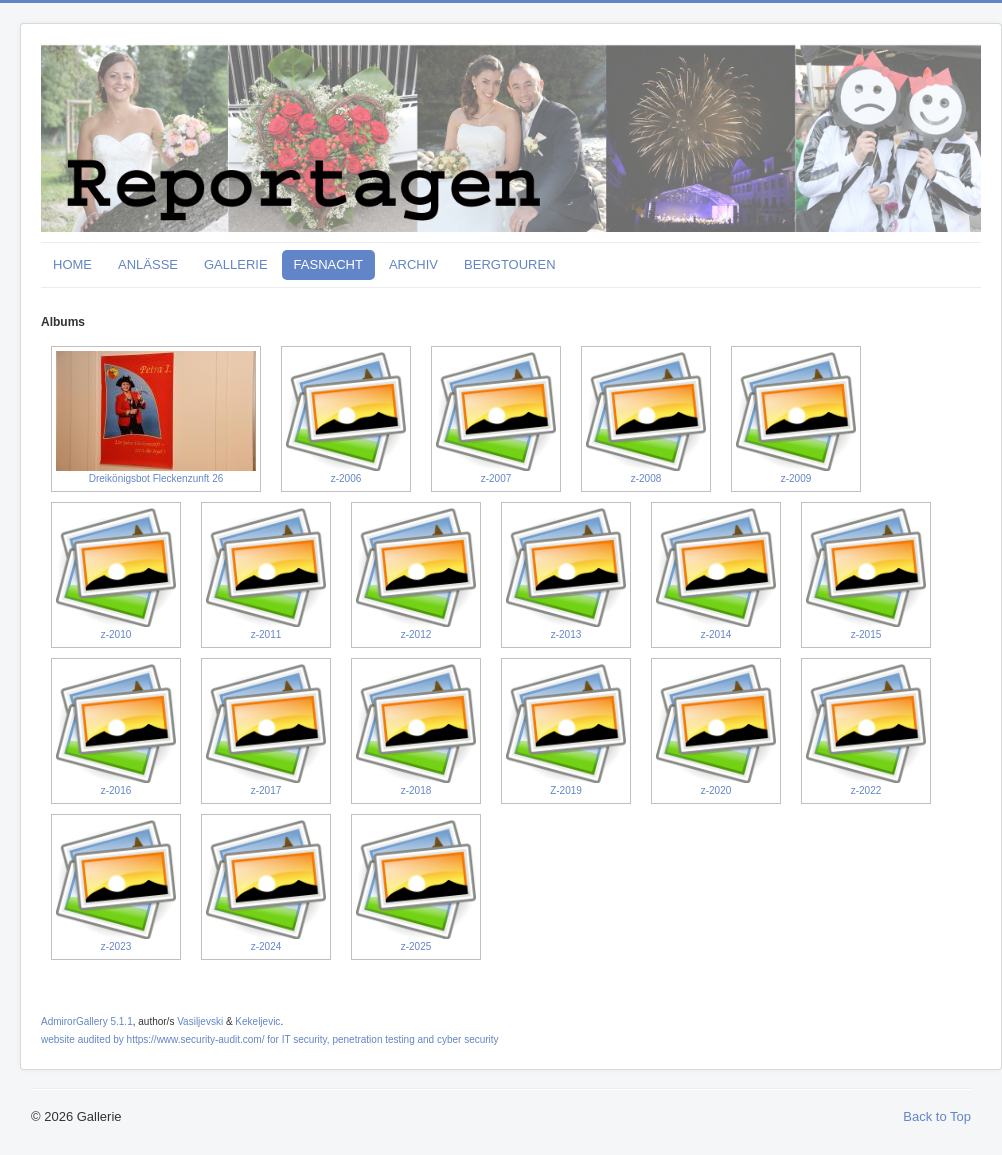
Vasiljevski (200, 1021)
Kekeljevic (257, 1021)
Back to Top (937, 1116)
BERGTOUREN (510, 264)
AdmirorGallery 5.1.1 (87, 1021)
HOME (72, 264)
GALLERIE (236, 264)
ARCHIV (413, 264)
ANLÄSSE (148, 264)
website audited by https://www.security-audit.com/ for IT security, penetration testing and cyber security (270, 1039)
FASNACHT (328, 264)
